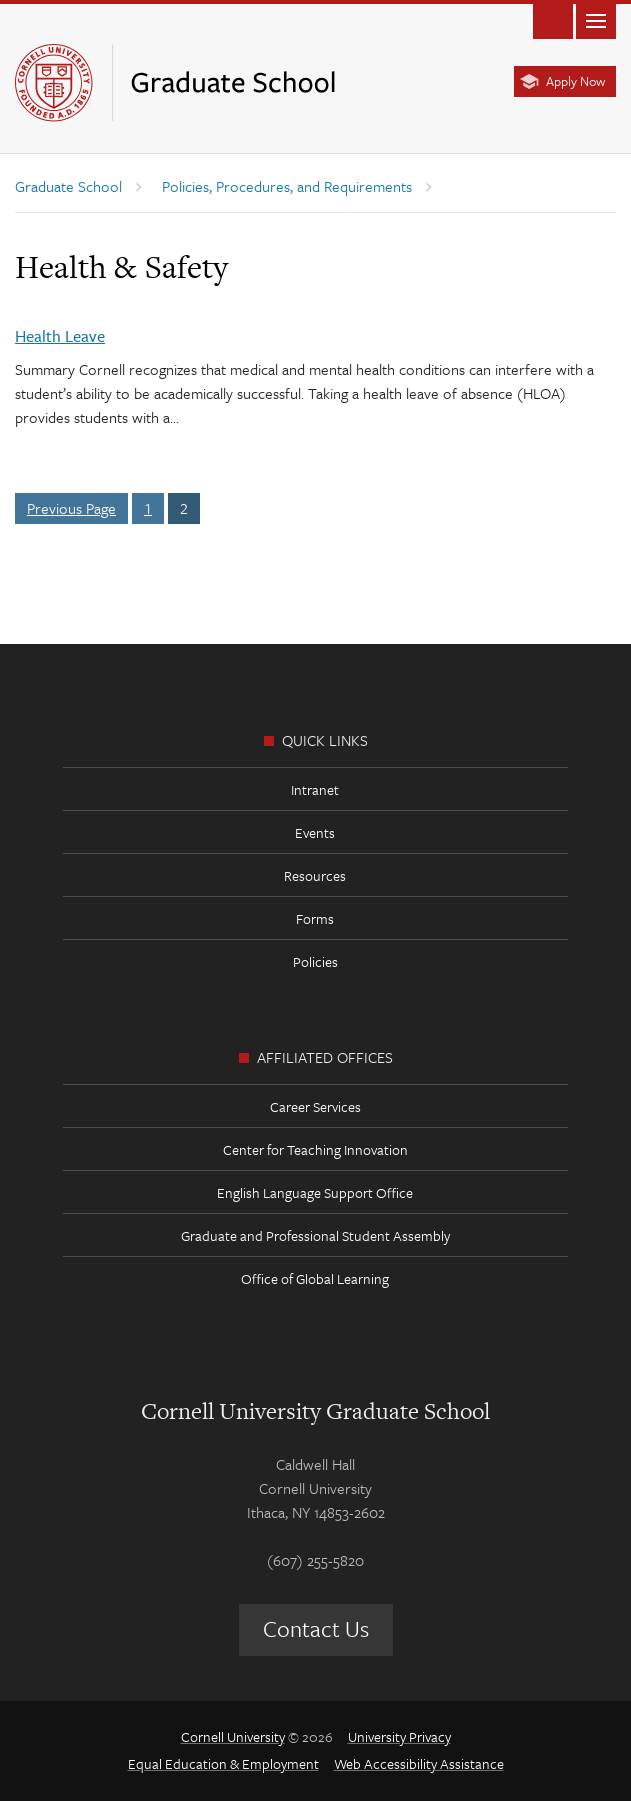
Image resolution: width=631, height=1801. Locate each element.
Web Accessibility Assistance (419, 1763)
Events (315, 832)
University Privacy (399, 1736)
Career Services (315, 1106)
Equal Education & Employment (223, 1763)
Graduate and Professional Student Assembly (315, 1235)
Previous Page (71, 508)
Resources (315, 875)
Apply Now (575, 81)
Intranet (315, 789)
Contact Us (316, 1628)
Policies (315, 961)
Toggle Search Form (553, 19)
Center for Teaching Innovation (315, 1149)
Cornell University (233, 1736)
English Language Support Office (315, 1192)
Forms (315, 918)
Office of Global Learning (315, 1278)
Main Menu (596, 19)
